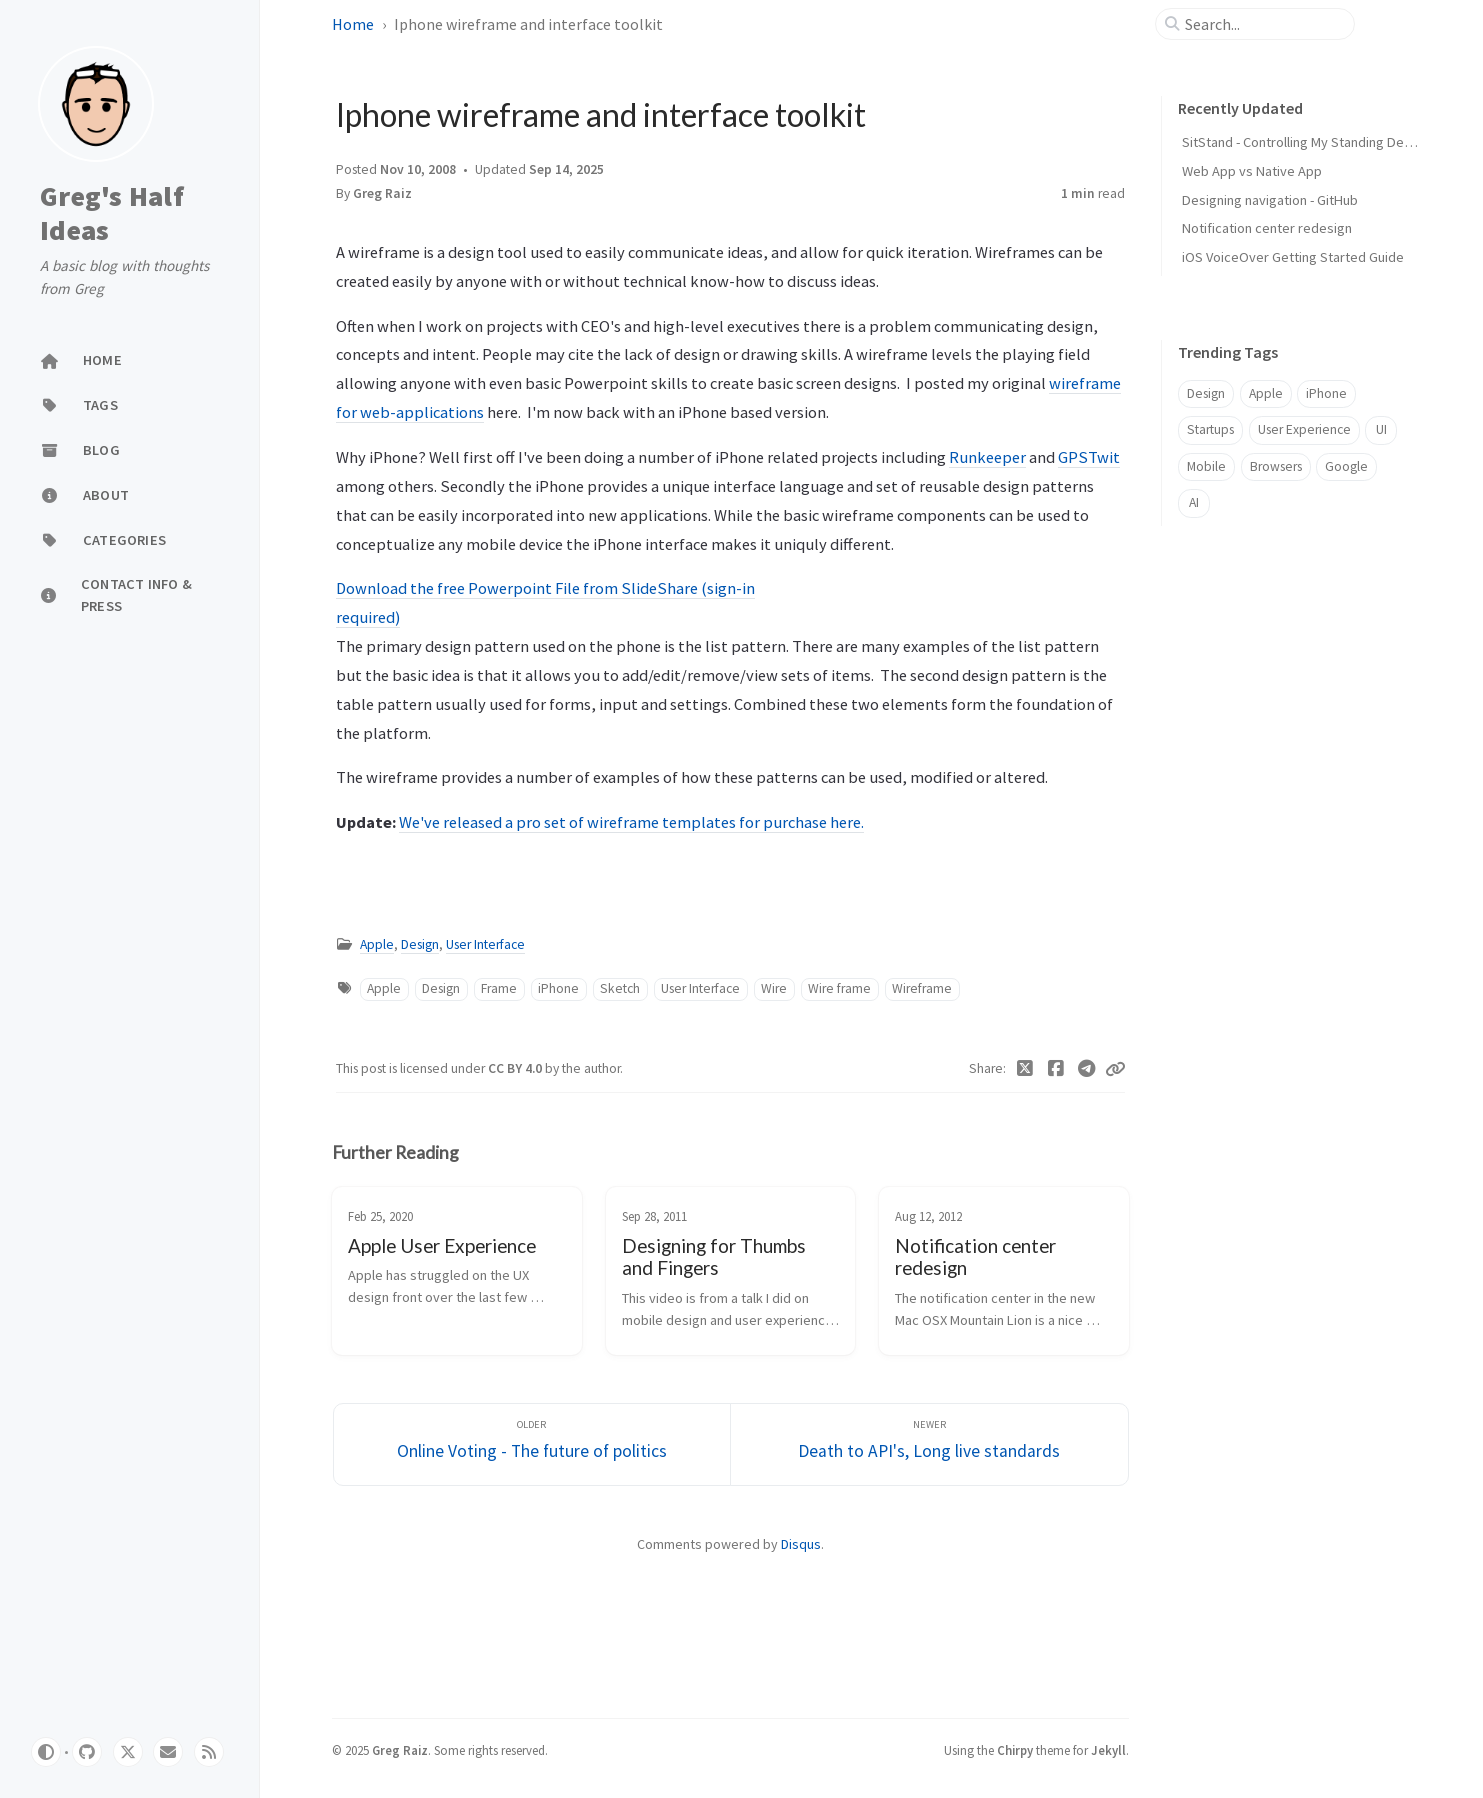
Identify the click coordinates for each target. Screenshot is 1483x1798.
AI (1194, 502)
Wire (774, 988)
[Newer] (929, 1444)
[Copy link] (1115, 1069)
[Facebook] (1055, 1069)
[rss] (209, 1752)
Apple (377, 944)
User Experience (1304, 429)
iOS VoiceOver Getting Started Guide (1293, 257)
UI (1381, 429)
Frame (499, 988)
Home (353, 24)
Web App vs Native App (1252, 171)
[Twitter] (1025, 1069)
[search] (1263, 24)
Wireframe (922, 988)
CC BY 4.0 (516, 1068)
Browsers (1276, 466)
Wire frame (839, 988)
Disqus (801, 1544)
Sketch (620, 988)
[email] (168, 1752)
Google (1346, 466)
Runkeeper (987, 457)
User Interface (485, 944)
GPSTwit (1089, 457)
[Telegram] (1086, 1069)
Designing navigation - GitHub (1270, 200)
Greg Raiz (382, 193)
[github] (87, 1752)
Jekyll (1108, 1750)
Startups (1210, 429)
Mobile (1206, 466)
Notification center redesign (1267, 228)
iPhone (558, 988)
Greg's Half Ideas (112, 213)
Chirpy (1015, 1750)
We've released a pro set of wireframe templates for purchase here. (631, 822)
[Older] (532, 1444)
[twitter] (128, 1752)
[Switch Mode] (46, 1752)
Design (420, 944)
